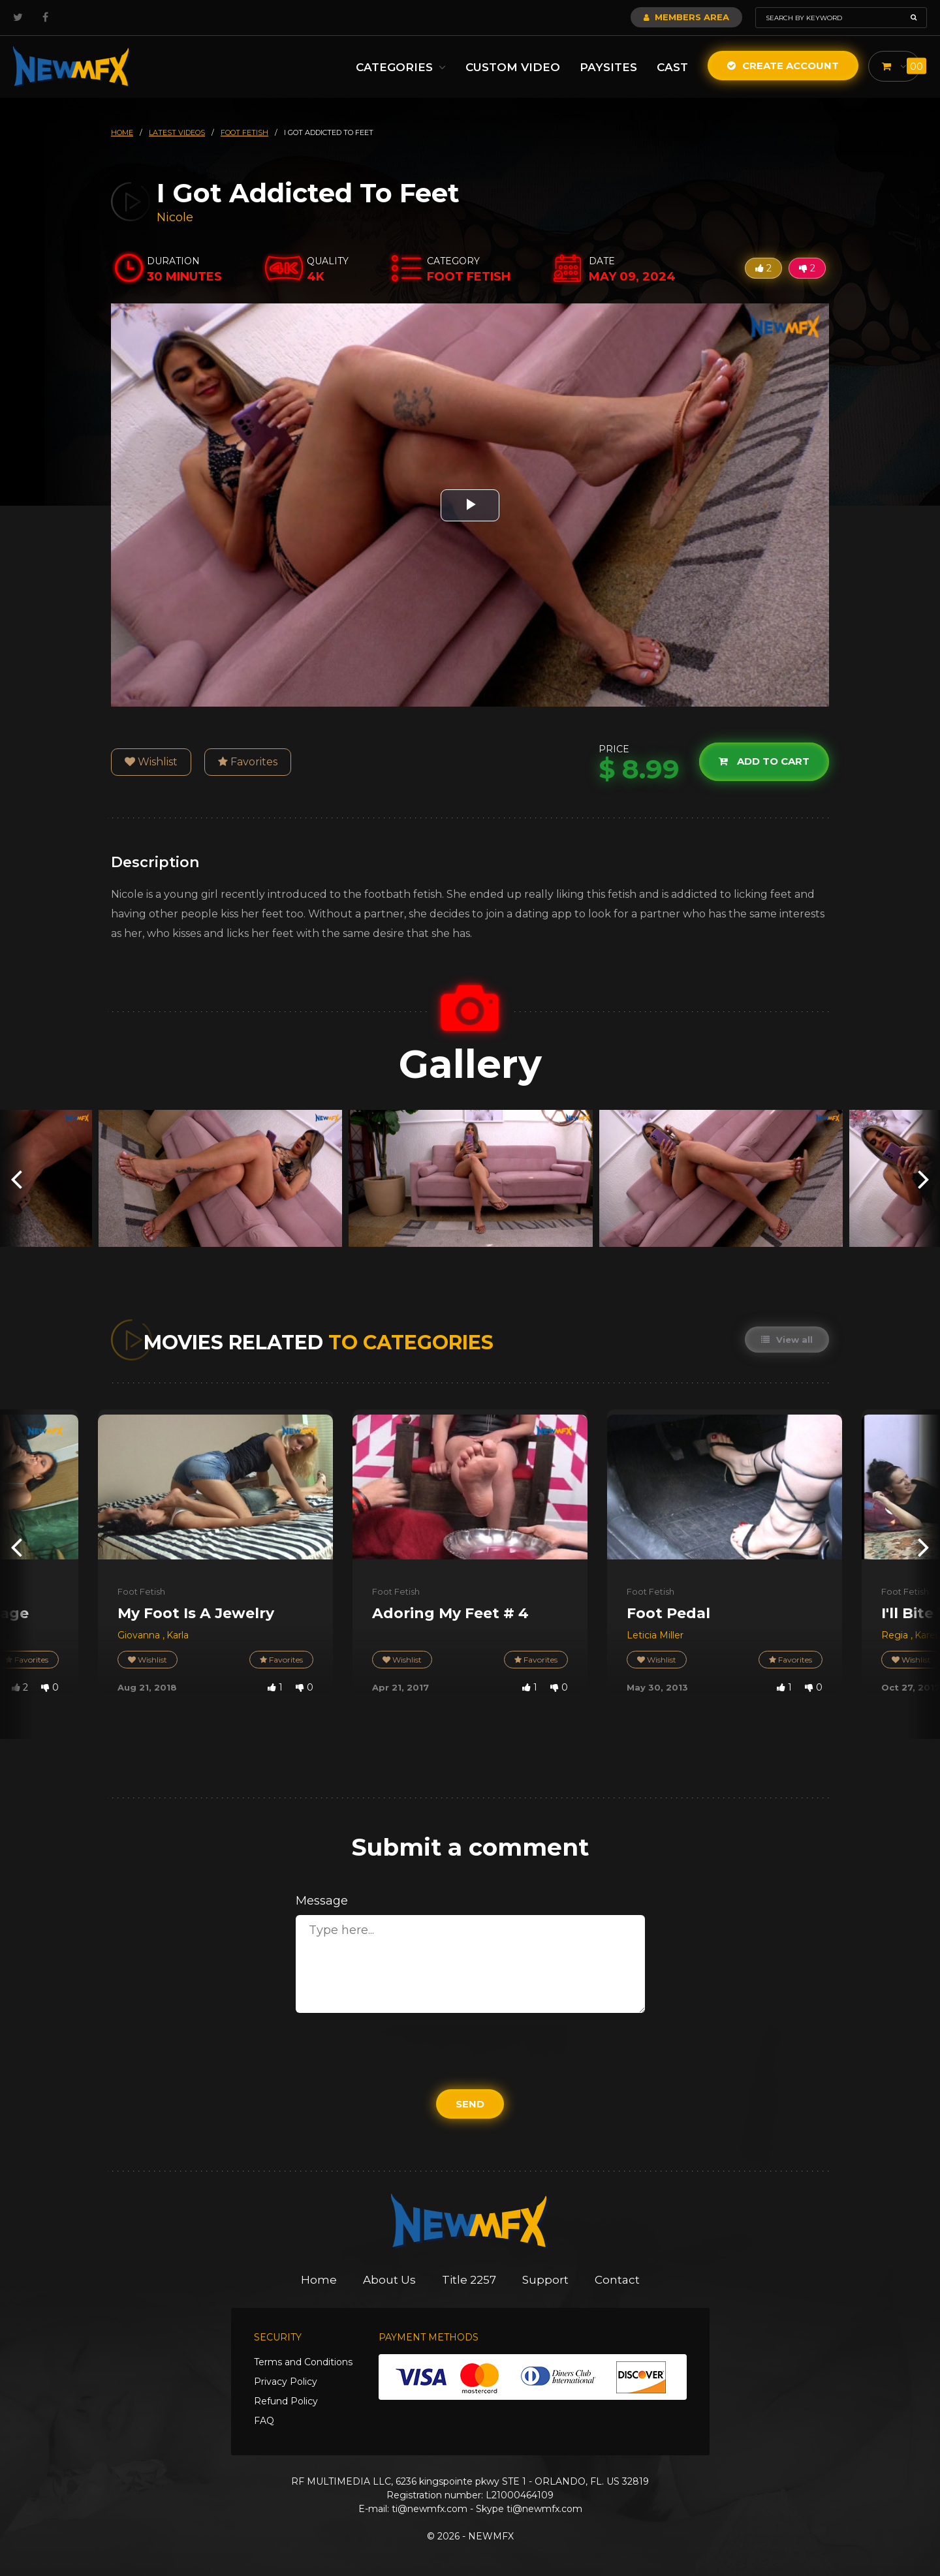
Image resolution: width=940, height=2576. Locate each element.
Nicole (175, 217)
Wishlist (151, 762)
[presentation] (16, 1178)
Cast (672, 67)
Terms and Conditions (303, 2362)
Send (470, 2104)
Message (322, 1901)
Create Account (783, 65)
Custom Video (512, 67)
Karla (177, 1635)
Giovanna (140, 1635)
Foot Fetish (141, 1591)
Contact (617, 2279)
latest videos (177, 132)
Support (545, 2279)
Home (319, 2279)
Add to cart (764, 762)
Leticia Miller (655, 1635)
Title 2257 (469, 2279)
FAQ (264, 2421)
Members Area (686, 17)
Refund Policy (286, 2401)
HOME (122, 132)
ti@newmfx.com (429, 2509)
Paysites (608, 67)
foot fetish (244, 132)
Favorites (247, 762)
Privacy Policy (285, 2381)
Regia (896, 1635)
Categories (401, 67)
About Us (389, 2279)
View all (787, 1339)
